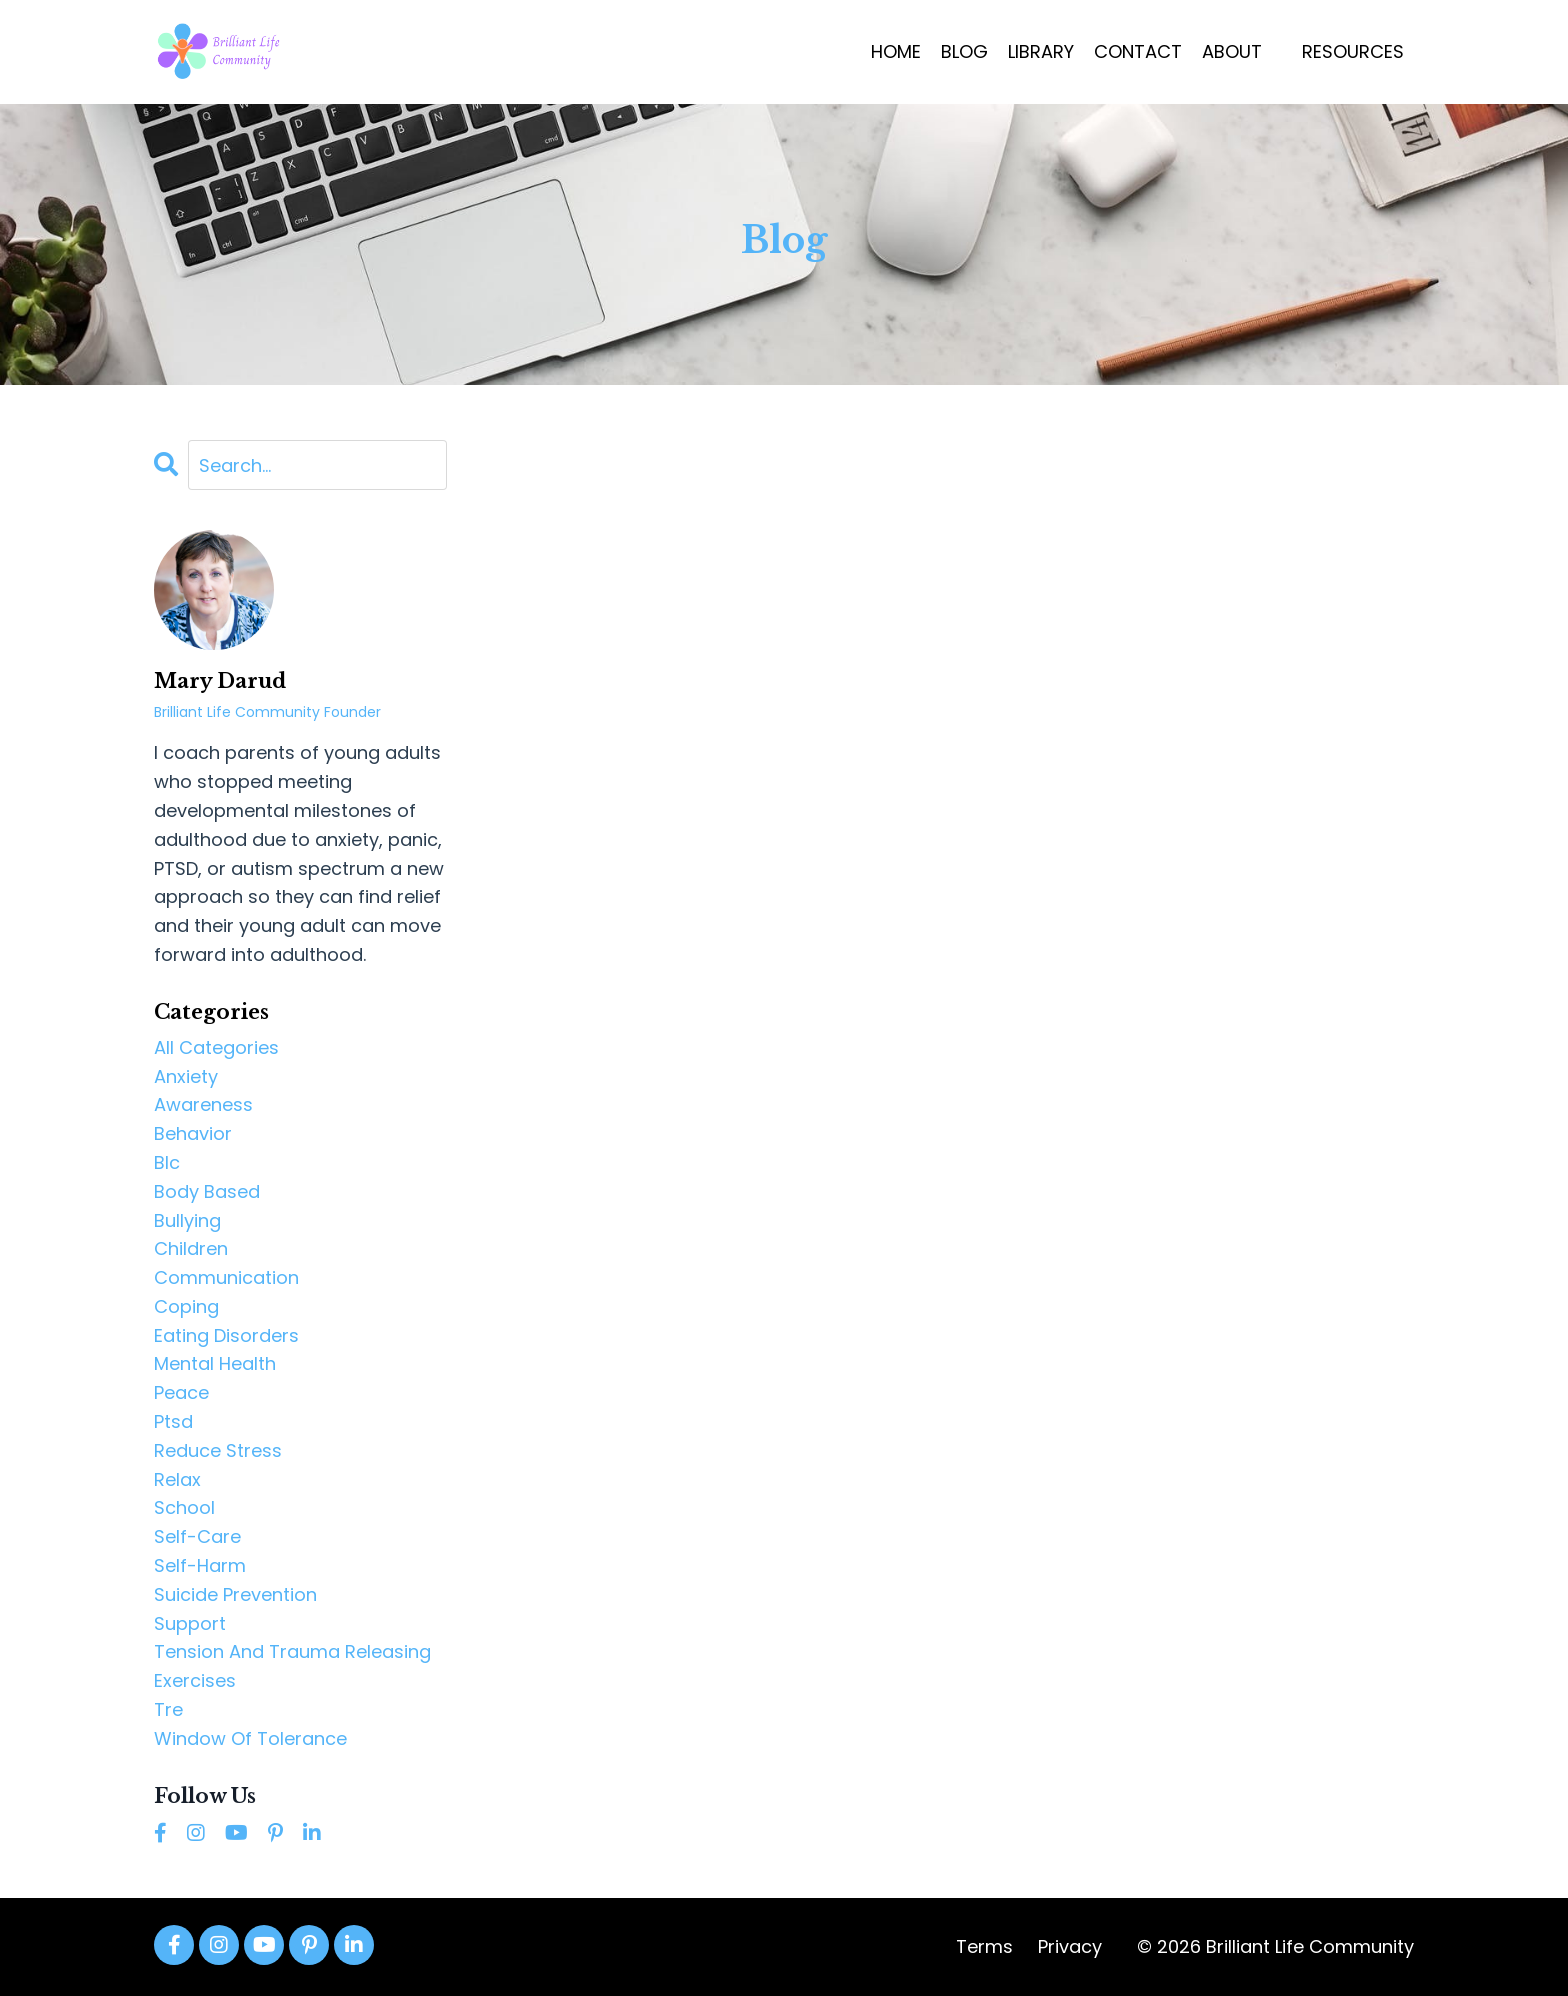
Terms (984, 1946)
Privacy (1070, 1946)
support (190, 1623)
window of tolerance (250, 1738)
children (191, 1248)
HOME (896, 51)
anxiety (186, 1076)
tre (168, 1709)
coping (186, 1306)
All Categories (216, 1047)
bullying (187, 1220)
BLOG (964, 51)
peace (181, 1392)
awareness (203, 1104)
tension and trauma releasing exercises (292, 1666)
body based (207, 1191)
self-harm (200, 1565)
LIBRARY (1041, 51)
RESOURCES (1353, 51)
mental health (215, 1363)
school (184, 1507)
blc (167, 1162)
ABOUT (1232, 51)
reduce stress (218, 1450)
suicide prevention (235, 1594)
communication (226, 1277)
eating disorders (226, 1335)
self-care (197, 1536)
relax (177, 1479)
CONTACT (1138, 51)
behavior (193, 1133)
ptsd (173, 1421)
